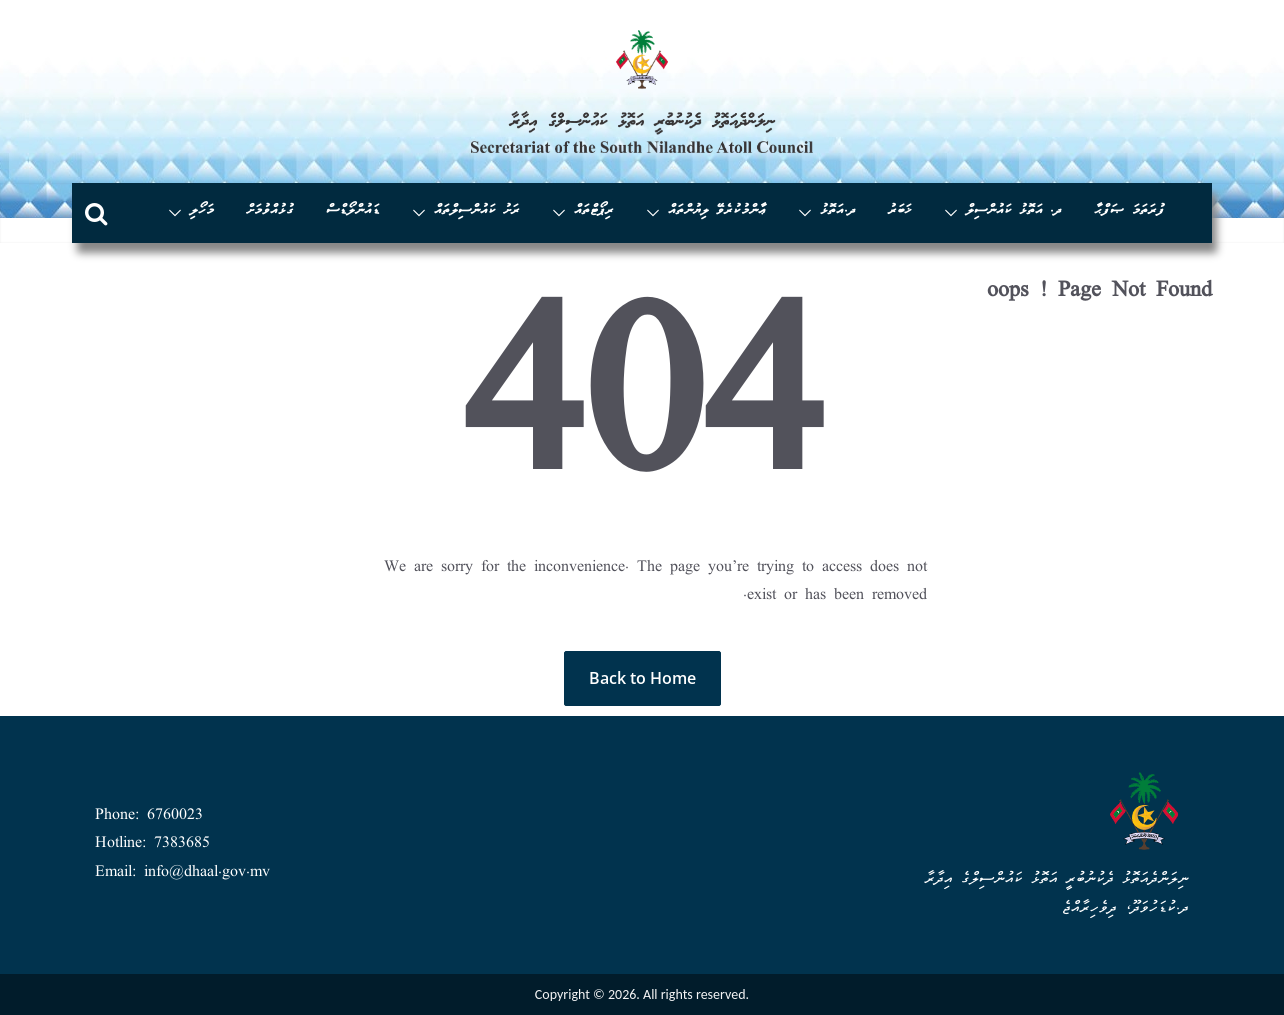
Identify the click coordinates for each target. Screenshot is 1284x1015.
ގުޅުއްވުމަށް (270, 211)
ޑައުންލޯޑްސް (353, 211)
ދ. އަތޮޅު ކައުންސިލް (1014, 211)
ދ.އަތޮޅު (838, 211)
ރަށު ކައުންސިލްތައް (477, 211)
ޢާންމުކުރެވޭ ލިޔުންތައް (717, 211)
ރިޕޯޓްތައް (594, 211)
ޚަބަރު (900, 211)
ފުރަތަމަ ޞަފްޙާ (1129, 211)
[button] (955, 213)
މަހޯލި (202, 211)
